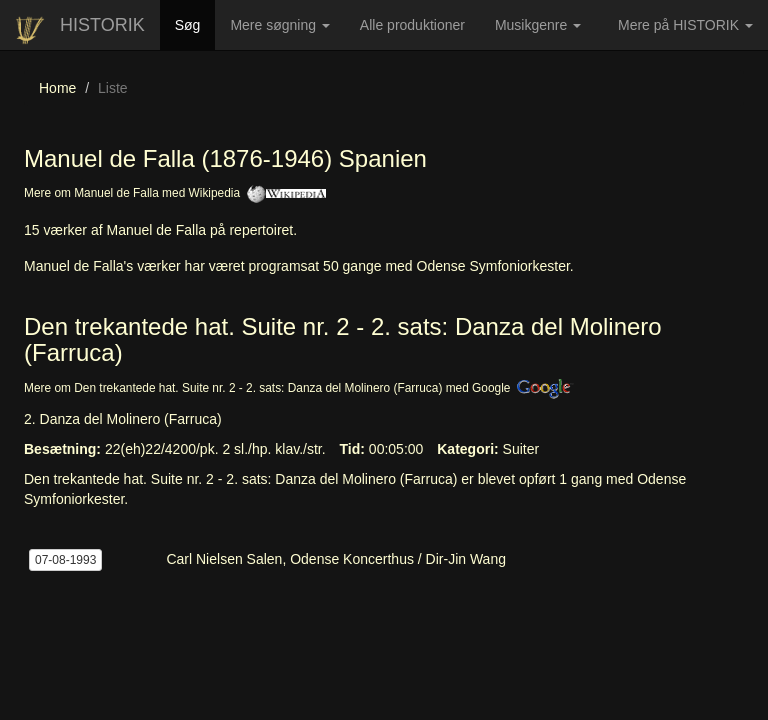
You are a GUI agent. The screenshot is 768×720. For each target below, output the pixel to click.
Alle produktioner (420, 32)
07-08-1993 (65, 560)
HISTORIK (102, 25)
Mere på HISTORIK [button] (685, 25)
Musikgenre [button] (538, 25)
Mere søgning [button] (279, 25)
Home (57, 88)
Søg (195, 23)
